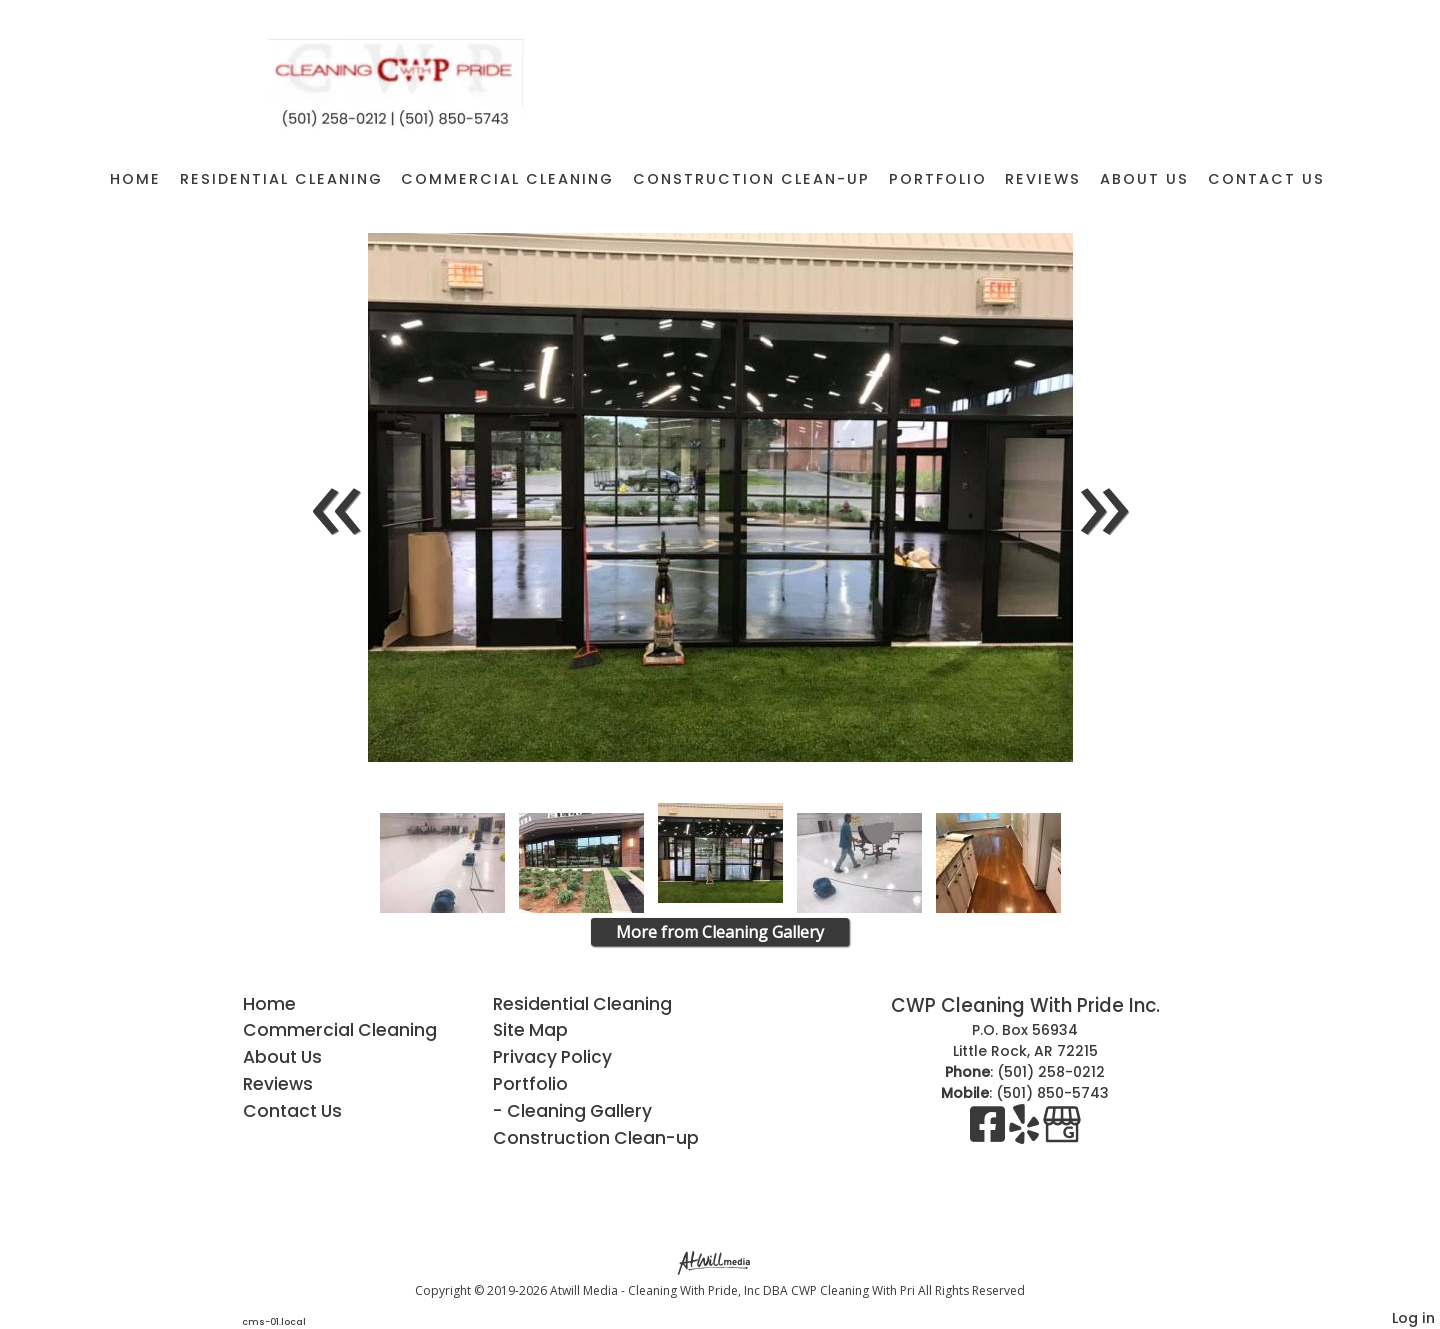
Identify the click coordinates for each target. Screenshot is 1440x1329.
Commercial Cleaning (507, 179)
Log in (1413, 1318)
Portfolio (938, 179)
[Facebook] (989, 1134)
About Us (1144, 179)
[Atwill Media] (720, 1261)
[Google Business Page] (1062, 1134)
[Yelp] (1026, 1134)
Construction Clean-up (751, 179)
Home (135, 179)
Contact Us (1266, 179)
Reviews (1043, 179)
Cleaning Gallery (579, 1111)
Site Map (530, 1030)
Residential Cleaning (281, 179)
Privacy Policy (552, 1057)
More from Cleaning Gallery (720, 932)
